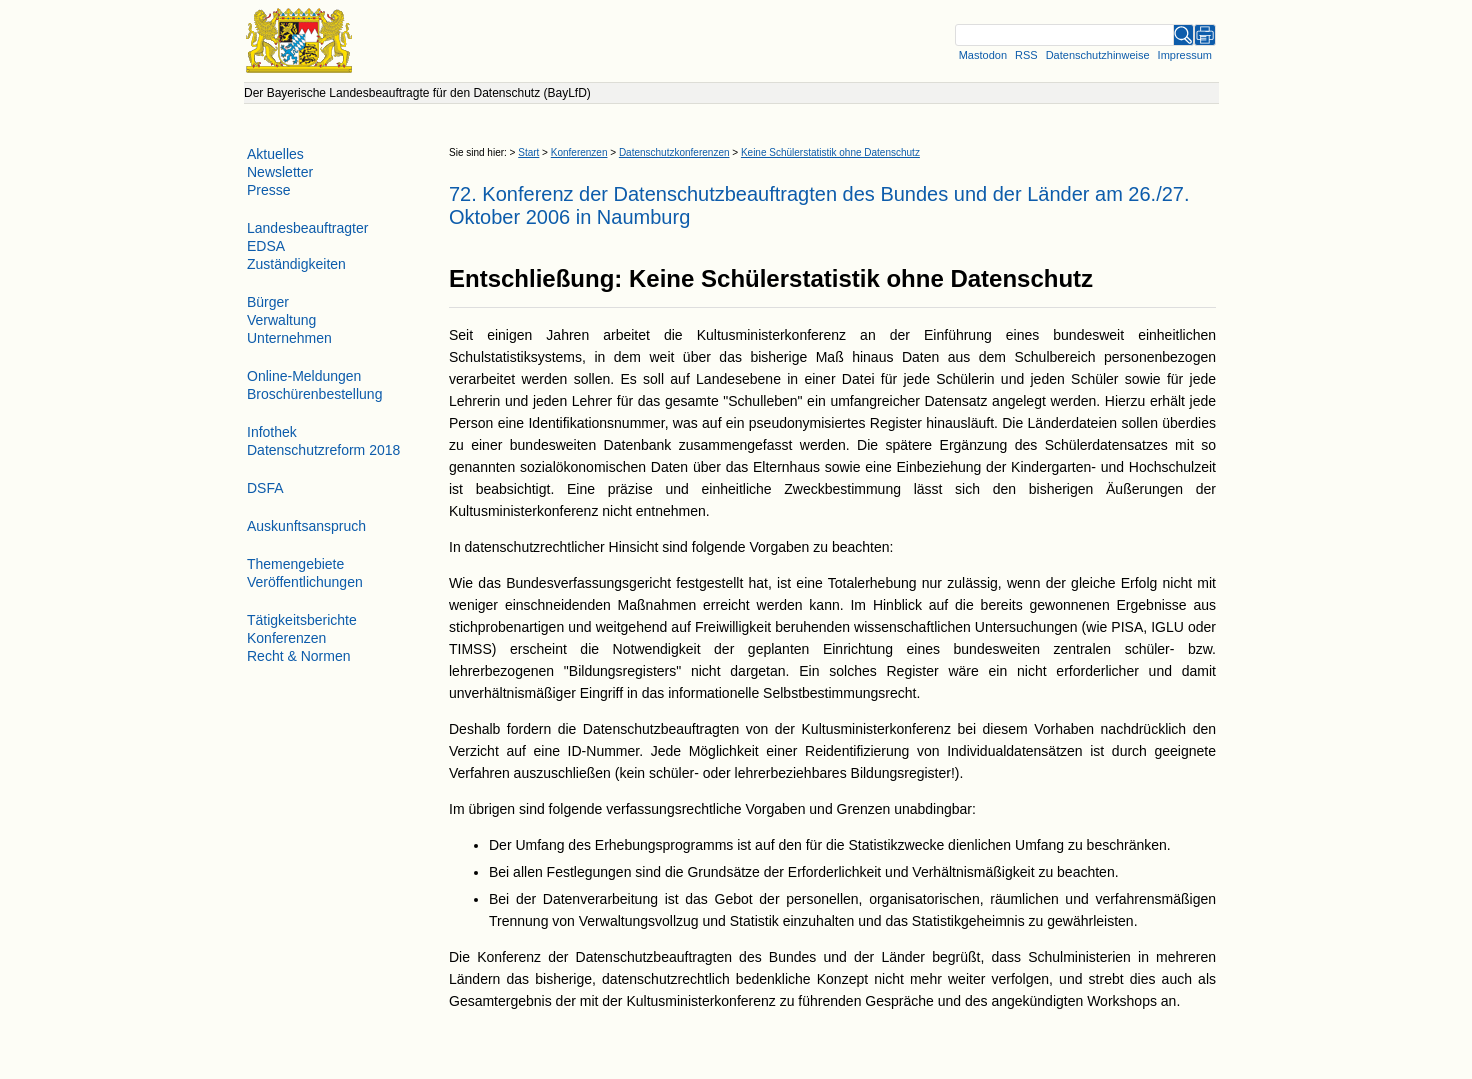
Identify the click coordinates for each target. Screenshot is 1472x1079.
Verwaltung (281, 320)
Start (528, 152)
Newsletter (280, 172)
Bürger (268, 302)
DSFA (265, 488)
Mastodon (983, 55)
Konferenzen (579, 152)
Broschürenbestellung (314, 394)
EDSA (266, 246)
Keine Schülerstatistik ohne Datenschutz (830, 152)
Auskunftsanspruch (306, 526)
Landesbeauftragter (307, 228)
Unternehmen (289, 338)
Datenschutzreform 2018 (323, 450)
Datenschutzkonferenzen (674, 152)
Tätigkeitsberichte (302, 620)
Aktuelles (275, 154)
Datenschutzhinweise (1098, 55)
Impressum (1185, 55)
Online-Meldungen (304, 376)
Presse (269, 190)
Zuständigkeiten (296, 264)
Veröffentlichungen (305, 582)
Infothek (272, 432)
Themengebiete (295, 564)
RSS (1026, 55)
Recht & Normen (298, 656)
